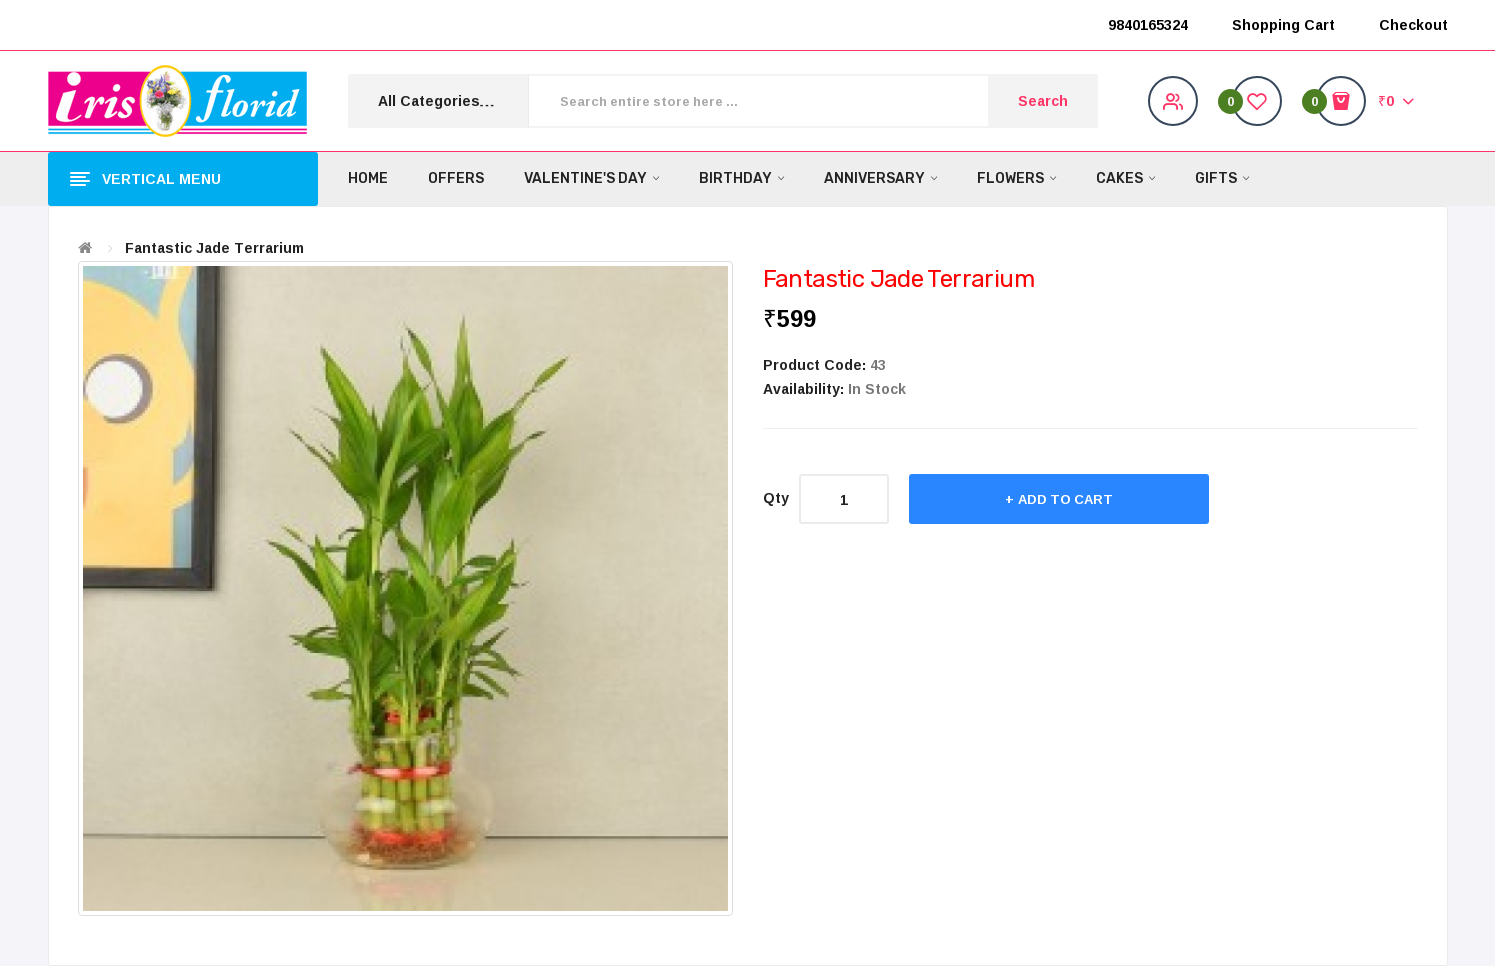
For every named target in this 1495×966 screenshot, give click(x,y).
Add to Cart (1065, 499)
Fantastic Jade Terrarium (214, 247)
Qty (776, 497)
